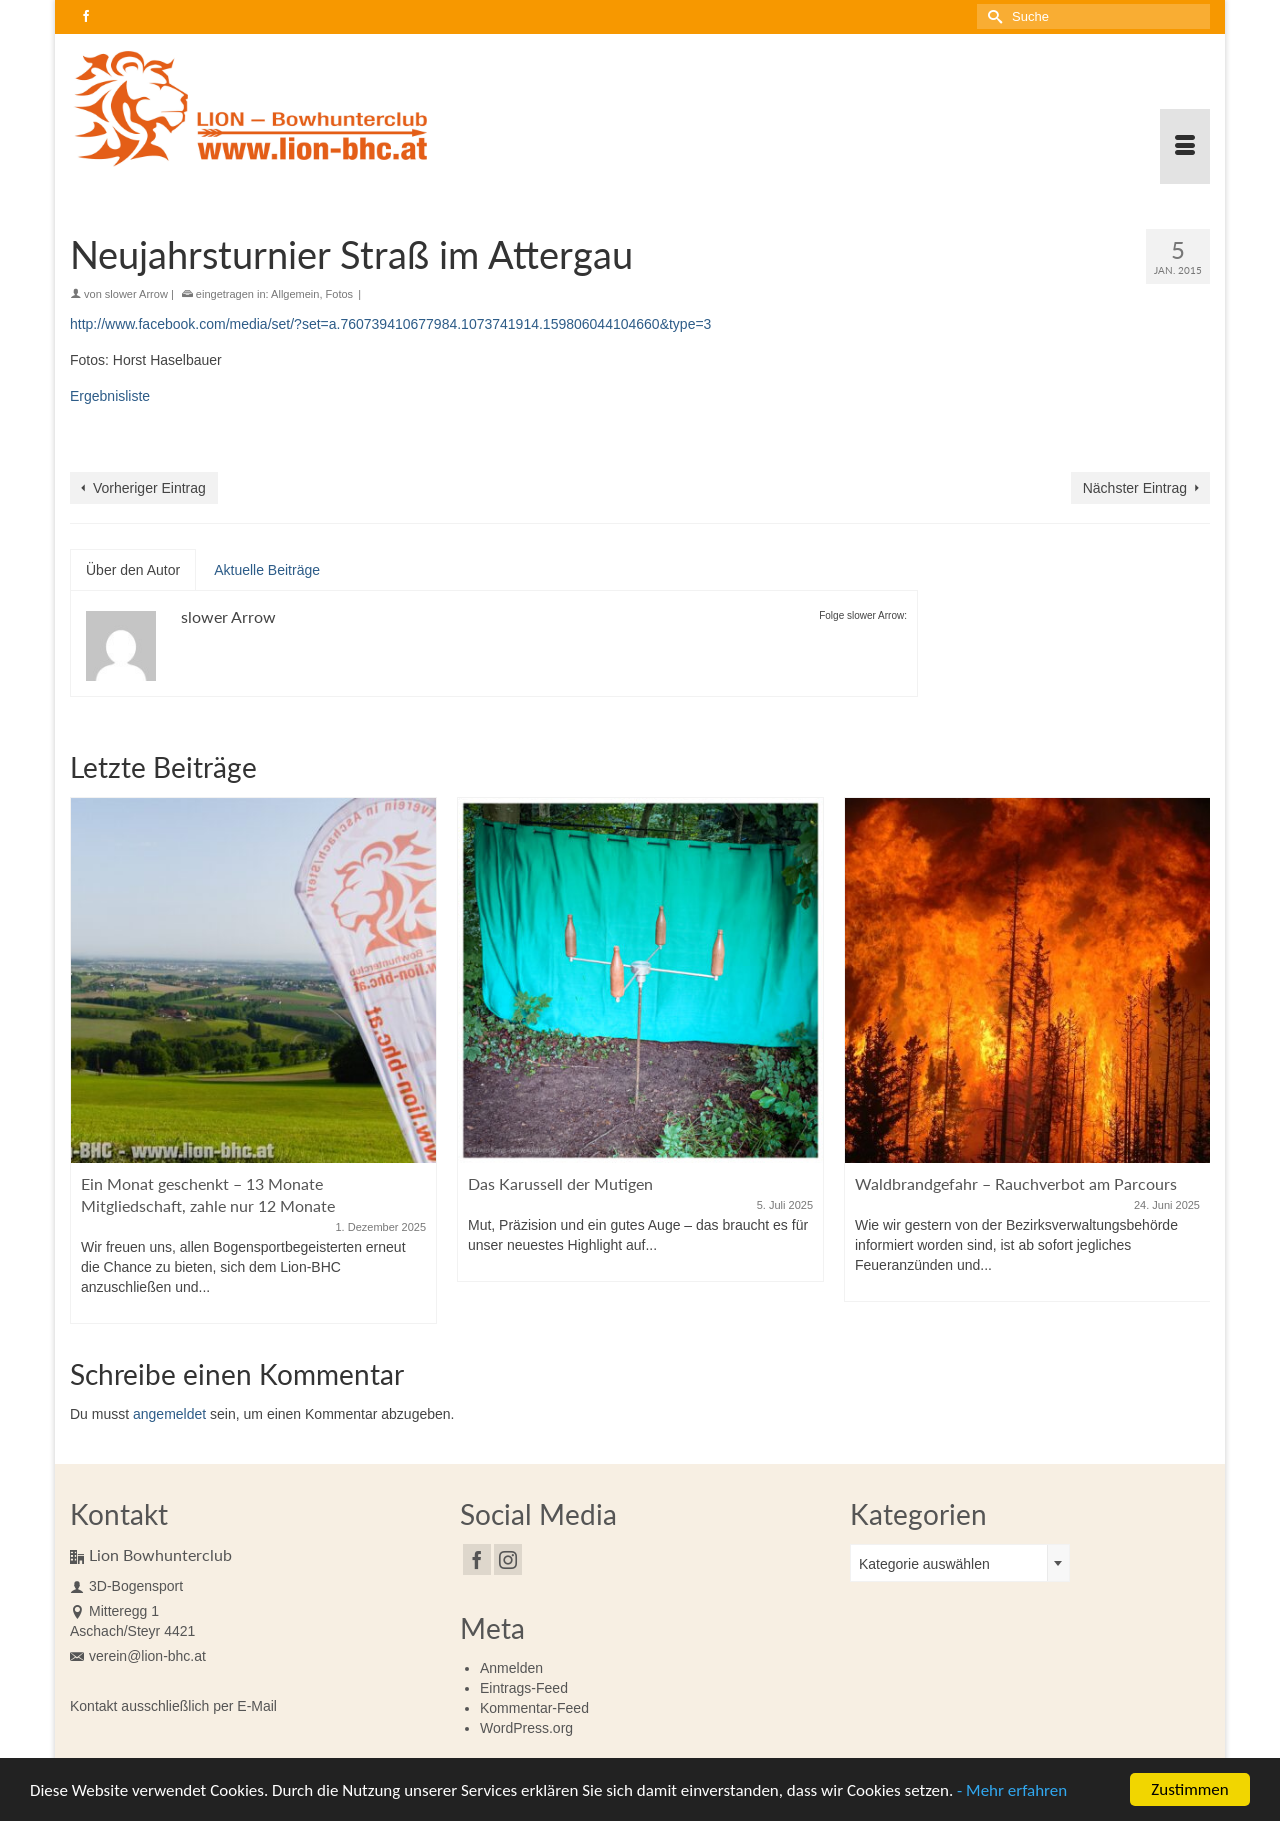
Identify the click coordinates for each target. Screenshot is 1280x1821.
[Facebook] (477, 1559)
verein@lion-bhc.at (138, 1656)
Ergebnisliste (110, 396)
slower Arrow (136, 294)
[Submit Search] (992, 16)
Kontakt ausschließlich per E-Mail (173, 1706)
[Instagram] (508, 1559)
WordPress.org (526, 1728)
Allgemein (295, 294)
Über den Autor (133, 570)
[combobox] (960, 1563)
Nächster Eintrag (1135, 488)
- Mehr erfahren (1012, 1792)
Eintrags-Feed (524, 1688)
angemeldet (169, 1414)
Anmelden (511, 1668)
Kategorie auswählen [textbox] (924, 1564)
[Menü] (1185, 146)
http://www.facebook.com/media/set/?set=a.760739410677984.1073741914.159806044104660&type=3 (390, 324)
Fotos (340, 294)
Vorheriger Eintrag (149, 488)
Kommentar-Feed (534, 1708)
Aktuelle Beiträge (267, 570)
